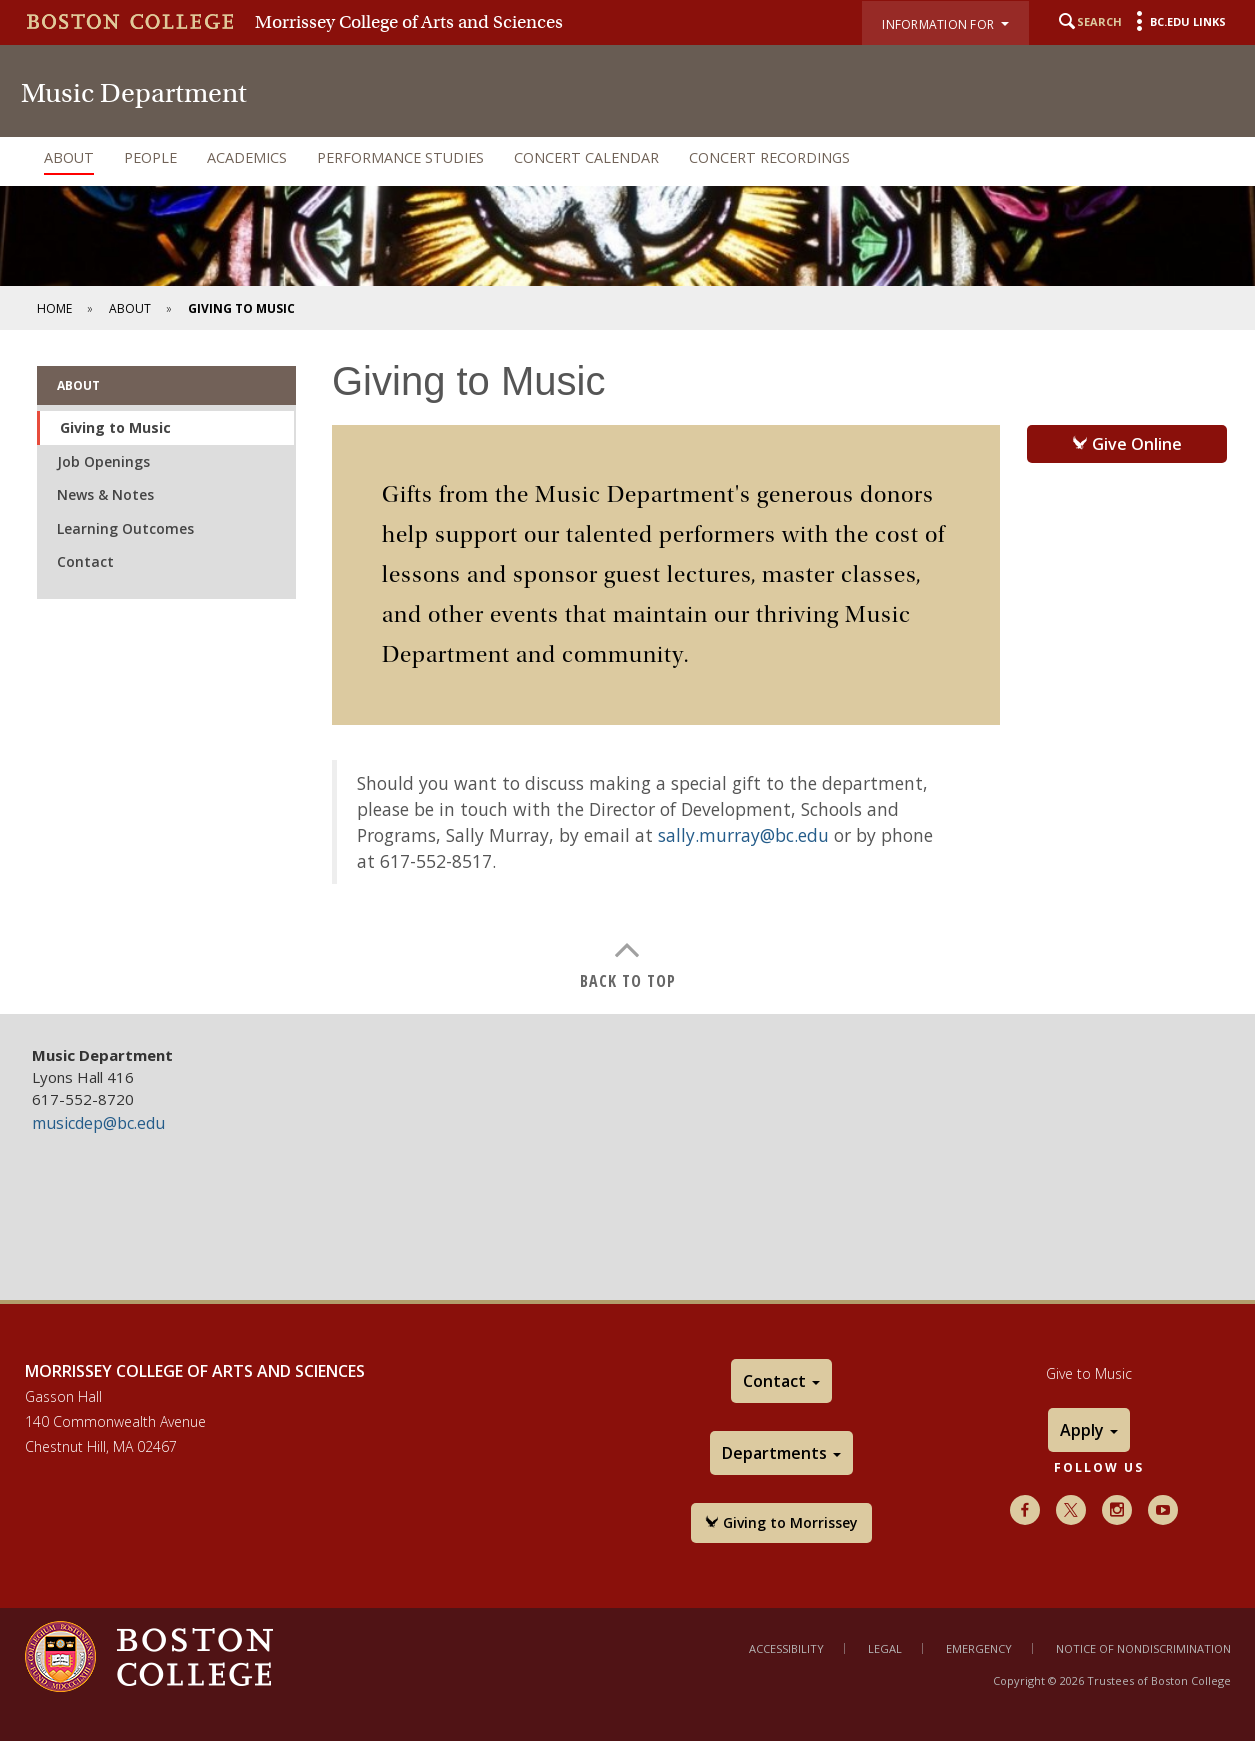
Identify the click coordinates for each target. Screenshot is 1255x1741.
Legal (885, 1648)
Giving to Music (115, 427)
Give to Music (1089, 1373)
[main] (627, 672)
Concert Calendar (586, 157)
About (69, 157)
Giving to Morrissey (781, 1522)
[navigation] (627, 158)
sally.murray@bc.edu (743, 835)
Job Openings (103, 461)
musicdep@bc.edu (98, 1123)
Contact (85, 561)
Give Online (1127, 444)
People (150, 157)
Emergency (979, 1648)
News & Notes (105, 494)
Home (54, 308)
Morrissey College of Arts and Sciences (409, 22)
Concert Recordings (769, 157)
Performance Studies (400, 157)
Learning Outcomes (125, 528)
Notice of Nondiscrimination (1143, 1648)
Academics (247, 157)
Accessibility (786, 1648)
